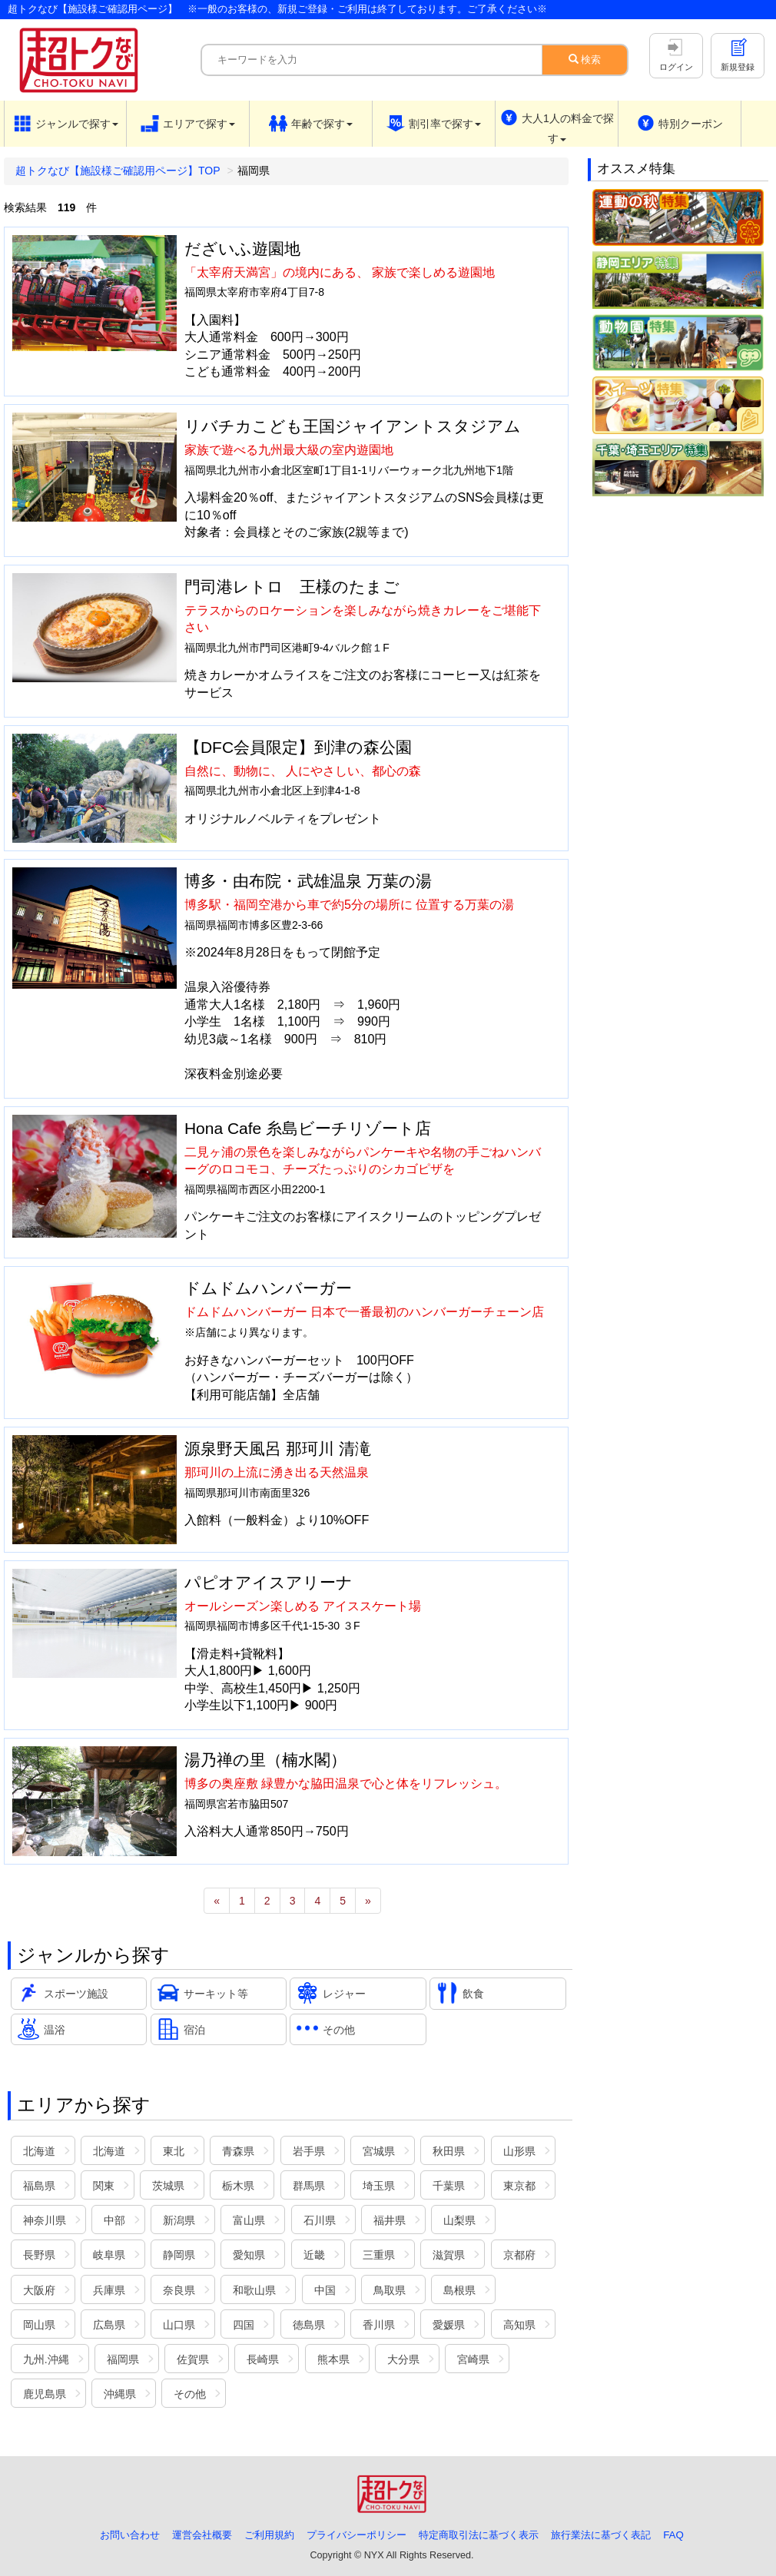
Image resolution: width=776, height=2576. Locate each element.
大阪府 (39, 2290)
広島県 (109, 2325)
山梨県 (459, 2220)
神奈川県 (44, 2220)
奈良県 (179, 2290)
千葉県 (449, 2186)
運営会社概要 (202, 2535)
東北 (173, 2151)
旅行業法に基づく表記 (601, 2535)
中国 (325, 2290)
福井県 (389, 2220)
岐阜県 (109, 2255)
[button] (65, 124)
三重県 (379, 2255)
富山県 (249, 2220)
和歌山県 (254, 2290)
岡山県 (39, 2325)
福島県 (39, 2186)
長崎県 (263, 2359)
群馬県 (309, 2186)
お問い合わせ (130, 2535)
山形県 (519, 2151)
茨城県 (168, 2186)
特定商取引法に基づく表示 (479, 2535)
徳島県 (309, 2325)
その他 (190, 2394)
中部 (114, 2220)
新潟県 (179, 2220)
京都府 (519, 2255)
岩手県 (309, 2151)
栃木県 (238, 2186)
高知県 (519, 2325)
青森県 (238, 2151)
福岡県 (123, 2359)
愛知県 (249, 2255)
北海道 (39, 2151)
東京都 (519, 2186)
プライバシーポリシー (356, 2535)
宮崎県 (473, 2359)
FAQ (673, 2535)
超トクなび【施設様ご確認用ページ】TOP (118, 170)
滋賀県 (449, 2255)
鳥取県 (389, 2290)
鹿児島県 (44, 2394)
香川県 (379, 2325)
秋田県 (449, 2151)
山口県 (179, 2325)
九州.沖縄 (46, 2359)
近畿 (314, 2255)
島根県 (459, 2290)
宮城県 (379, 2151)
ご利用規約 (269, 2535)
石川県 (319, 2220)
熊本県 (333, 2359)
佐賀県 (193, 2359)
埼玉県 (379, 2186)
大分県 (403, 2359)
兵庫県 (109, 2290)
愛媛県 (449, 2325)
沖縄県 (120, 2394)
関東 (103, 2186)
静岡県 (179, 2255)
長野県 (39, 2255)
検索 (585, 59)
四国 (243, 2325)
